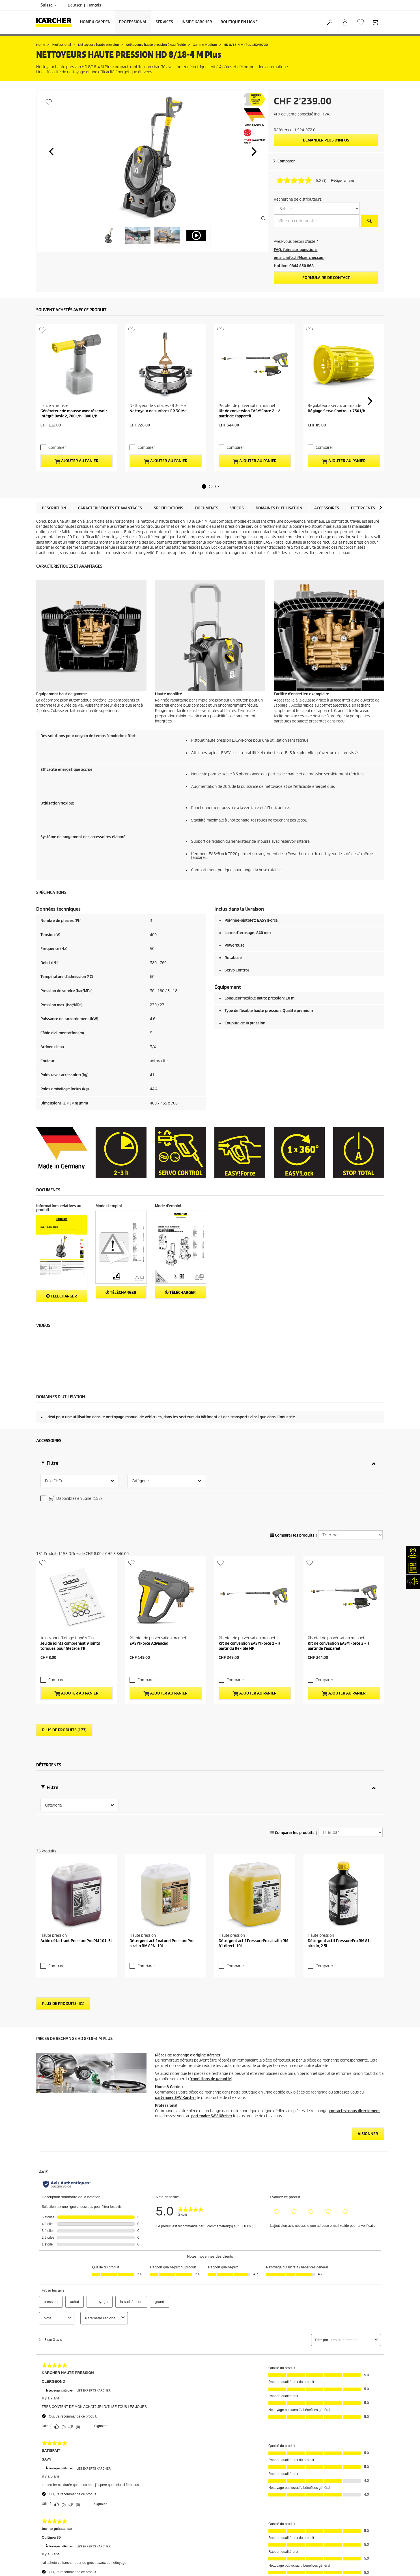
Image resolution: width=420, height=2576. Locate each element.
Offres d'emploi (49, 2541)
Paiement (44, 2439)
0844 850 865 (143, 2550)
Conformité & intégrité (54, 2555)
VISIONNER (368, 1938)
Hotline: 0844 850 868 (294, 265)
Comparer (286, 161)
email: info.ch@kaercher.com (299, 257)
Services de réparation (54, 2494)
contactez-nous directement (354, 1915)
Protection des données (234, 2494)
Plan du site (224, 2508)
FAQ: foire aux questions (296, 249)
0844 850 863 (177, 2520)
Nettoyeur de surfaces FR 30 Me (158, 374)
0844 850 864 (163, 2533)
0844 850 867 (178, 2540)
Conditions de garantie (233, 2501)
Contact (42, 2514)
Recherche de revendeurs (57, 2487)
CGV (39, 2459)
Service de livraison (52, 2432)
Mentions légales (228, 2487)
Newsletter (45, 2521)
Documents (206, 460)
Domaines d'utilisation (279, 460)
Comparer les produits (292, 1442)
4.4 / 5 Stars (313, 2439)
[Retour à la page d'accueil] (56, 22)
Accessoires (326, 460)
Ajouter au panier (76, 413)
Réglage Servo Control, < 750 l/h (336, 374)
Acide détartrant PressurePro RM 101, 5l (76, 1745)
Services (164, 22)
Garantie (43, 2446)
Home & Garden (95, 22)
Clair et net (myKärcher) (55, 2501)
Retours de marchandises (57, 2452)
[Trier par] (350, 1442)
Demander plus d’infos (326, 140)
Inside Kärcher (197, 22)
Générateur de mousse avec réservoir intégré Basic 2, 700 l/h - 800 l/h (73, 377)
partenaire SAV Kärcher (175, 1902)
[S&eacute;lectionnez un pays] (316, 208)
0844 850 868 (172, 2526)
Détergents (363, 460)
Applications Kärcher (53, 2535)
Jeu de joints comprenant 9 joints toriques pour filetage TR (70, 1517)
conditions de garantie (211, 1883)
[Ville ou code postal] (316, 221)
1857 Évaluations (317, 2446)
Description (54, 460)
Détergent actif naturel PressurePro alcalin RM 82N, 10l (161, 1748)
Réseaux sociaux (49, 2548)
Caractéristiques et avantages (110, 460)
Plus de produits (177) (64, 1589)
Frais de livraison (50, 2425)
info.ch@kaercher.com (156, 2556)
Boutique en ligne (239, 22)
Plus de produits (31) (63, 1808)
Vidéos (237, 460)
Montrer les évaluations (323, 2452)
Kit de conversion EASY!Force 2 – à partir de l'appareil (249, 377)
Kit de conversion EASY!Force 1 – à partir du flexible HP (249, 1517)
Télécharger (61, 1249)
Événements (46, 2528)
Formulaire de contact (326, 277)
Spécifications (168, 460)
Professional (133, 22)
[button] (51, 151)
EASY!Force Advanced (149, 1514)
